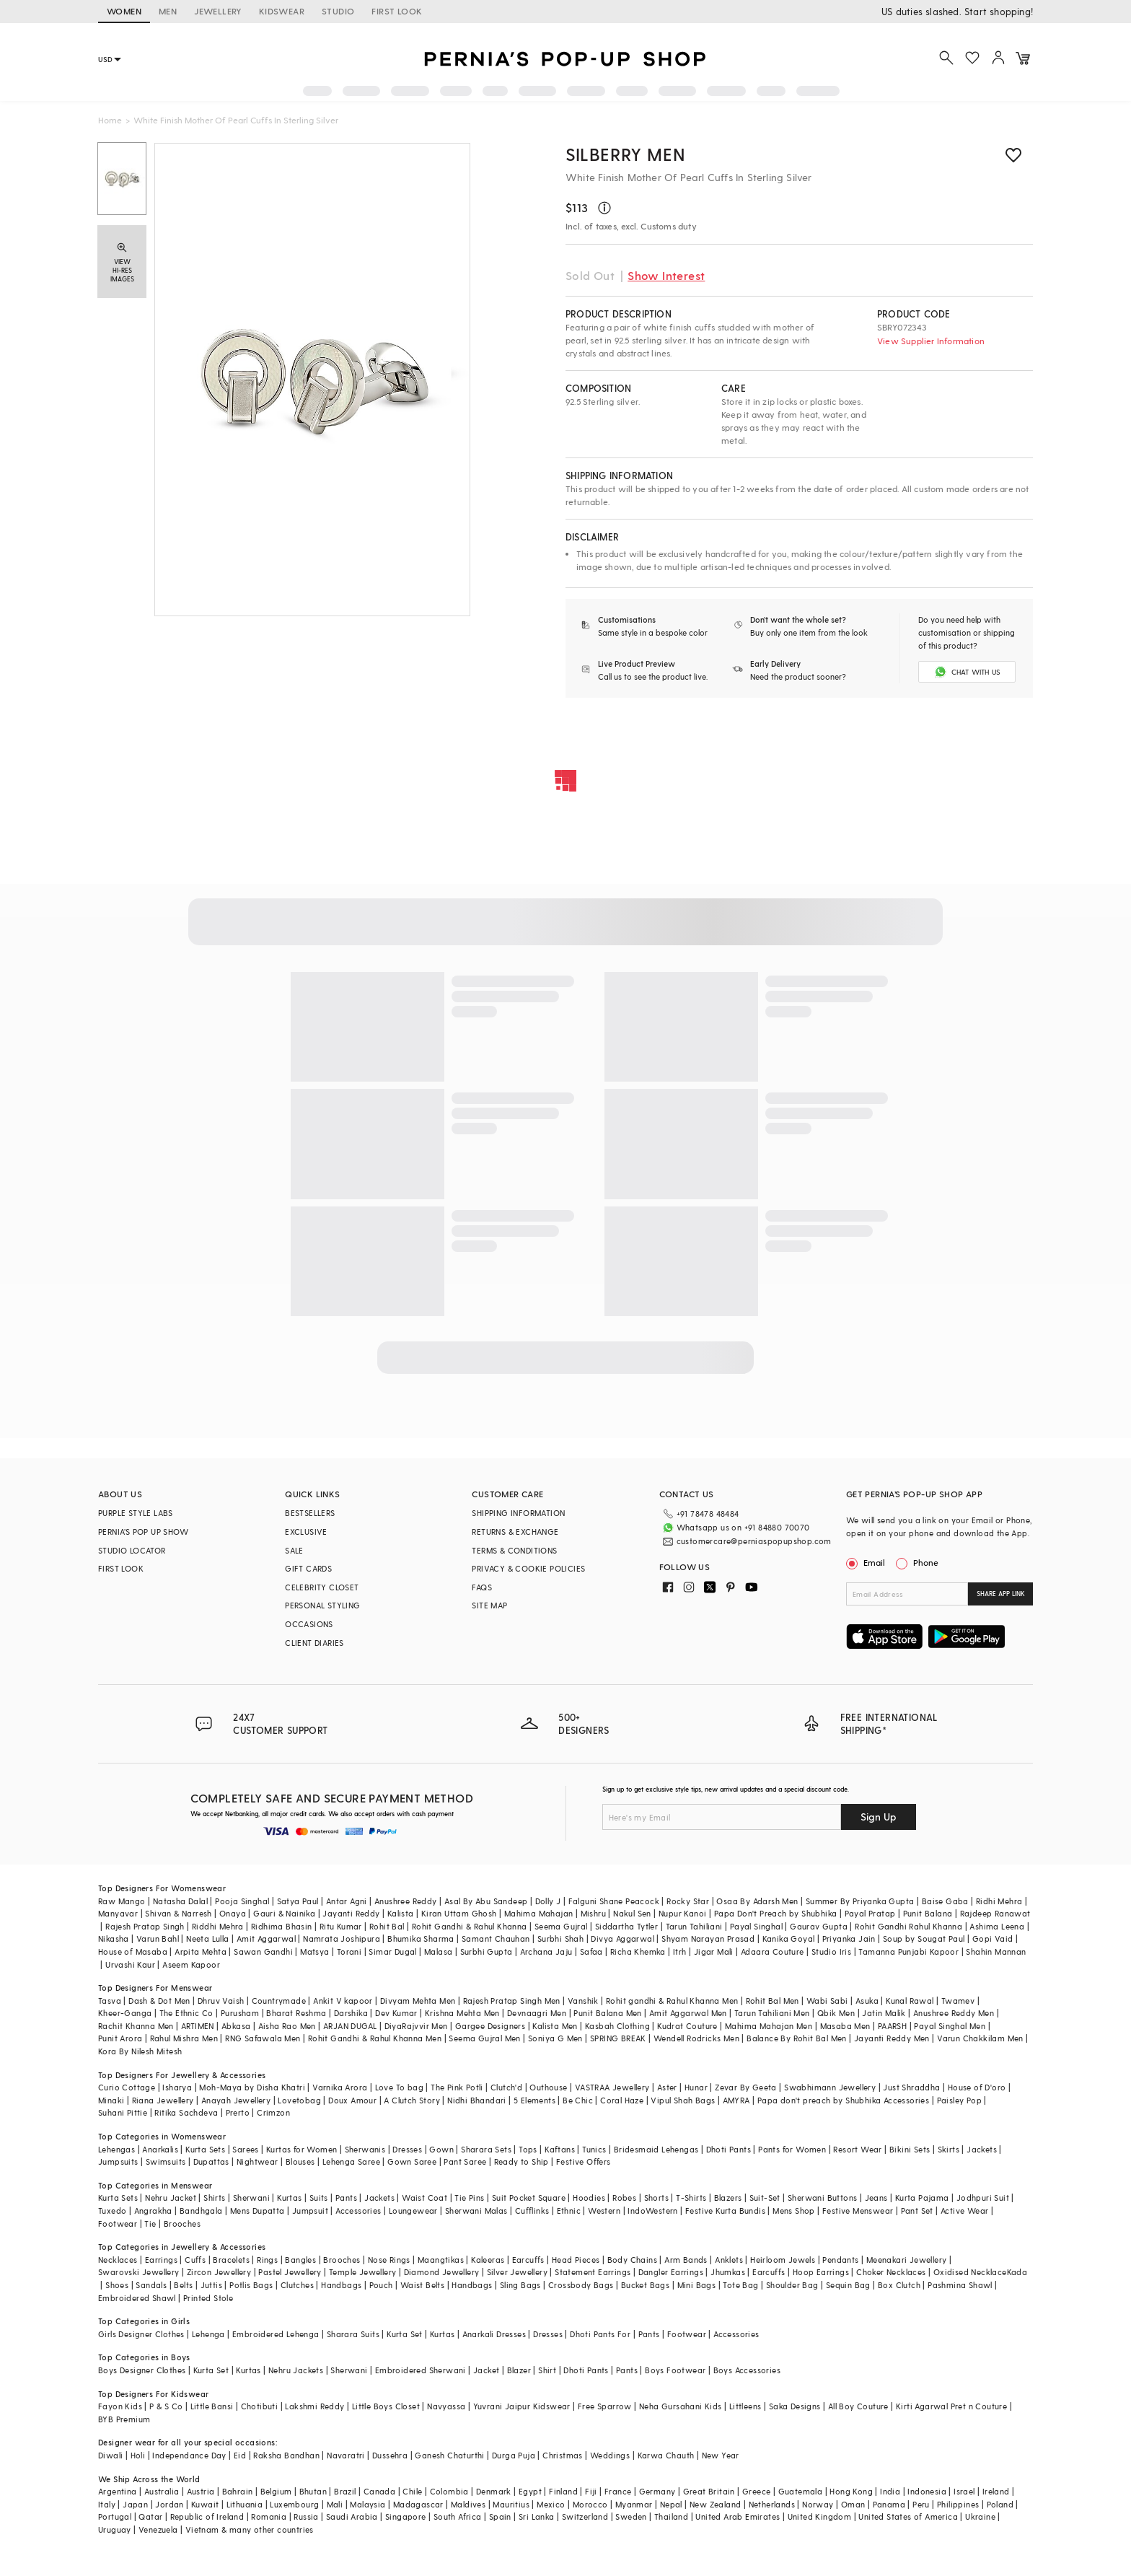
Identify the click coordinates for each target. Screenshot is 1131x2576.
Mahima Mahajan (538, 1913)
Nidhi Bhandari (476, 2100)
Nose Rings (389, 2259)
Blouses (300, 2161)
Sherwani (251, 2197)
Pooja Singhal (242, 1901)
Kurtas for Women (301, 2149)
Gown (441, 2149)
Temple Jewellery (362, 2272)
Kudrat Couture (687, 2025)
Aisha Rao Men (287, 2025)
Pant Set (917, 2210)
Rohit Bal (387, 1926)
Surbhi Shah (560, 1938)
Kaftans (560, 2149)
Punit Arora (120, 2038)
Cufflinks (532, 2210)
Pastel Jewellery (289, 2272)
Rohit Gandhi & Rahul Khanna (469, 1926)
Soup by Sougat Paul (924, 1938)
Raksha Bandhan (286, 2455)
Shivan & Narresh (178, 1913)
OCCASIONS (309, 1624)
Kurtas (289, 2197)
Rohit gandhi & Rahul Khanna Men (672, 2000)
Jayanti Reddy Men (892, 2038)
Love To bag (399, 2087)
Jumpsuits (118, 2161)
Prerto (238, 2112)
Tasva (109, 2000)
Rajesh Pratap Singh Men (511, 2000)
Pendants (840, 2259)
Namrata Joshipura (341, 1938)
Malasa (438, 1951)
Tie (150, 2223)
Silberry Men (625, 154)
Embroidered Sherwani (420, 2370)
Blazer (519, 2370)
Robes (624, 2197)
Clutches (297, 2285)
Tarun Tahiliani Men (772, 2013)
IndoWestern (652, 2210)
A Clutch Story (412, 2100)
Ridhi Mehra (999, 1901)
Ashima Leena (996, 1926)
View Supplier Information (931, 341)
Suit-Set (764, 2197)
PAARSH (892, 2025)
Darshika (351, 2013)
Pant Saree (465, 2161)
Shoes (116, 2285)
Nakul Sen (632, 1913)
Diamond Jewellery (442, 2272)
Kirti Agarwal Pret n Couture (951, 2406)
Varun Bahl (157, 1938)
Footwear (117, 2223)
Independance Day (189, 2455)
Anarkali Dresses (494, 2334)
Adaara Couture (772, 1951)
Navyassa (446, 2406)
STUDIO (338, 11)
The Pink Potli (457, 2087)
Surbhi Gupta (486, 1951)
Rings (267, 2259)
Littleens (745, 2406)
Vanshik (583, 2000)
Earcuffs (528, 2259)
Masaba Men (845, 2025)
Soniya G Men (555, 2038)
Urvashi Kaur (130, 1964)
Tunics (594, 2149)
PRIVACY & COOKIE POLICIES (528, 1568)
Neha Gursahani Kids (680, 2406)
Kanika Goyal (788, 1938)
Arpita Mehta (200, 1951)
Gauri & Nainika (284, 1913)
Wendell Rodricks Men (696, 2038)
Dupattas (211, 2161)
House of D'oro (977, 2087)
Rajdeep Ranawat (995, 1913)
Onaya (232, 1913)
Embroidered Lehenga (276, 2334)
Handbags (341, 2285)
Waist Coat (424, 2197)
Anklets (729, 2259)
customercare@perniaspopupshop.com (754, 1541)
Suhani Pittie (122, 2112)
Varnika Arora (339, 2087)
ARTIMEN (197, 2025)
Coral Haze (621, 2100)
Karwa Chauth (666, 2455)
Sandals (151, 2285)
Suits (318, 2197)
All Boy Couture (858, 2406)
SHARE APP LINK (1001, 1594)
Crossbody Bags (581, 2285)
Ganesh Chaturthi (449, 2455)
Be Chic (578, 2100)
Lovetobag (299, 2100)
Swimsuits (166, 2161)
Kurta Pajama (922, 2197)
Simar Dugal (392, 1951)
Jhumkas (727, 2272)
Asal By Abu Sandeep (486, 1901)
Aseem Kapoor (191, 1964)
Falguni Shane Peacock (613, 1901)
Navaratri (346, 2455)
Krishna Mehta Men (462, 2013)
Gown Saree (411, 2161)
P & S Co (165, 2406)
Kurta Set (405, 2334)
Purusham (240, 2013)
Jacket (486, 2370)
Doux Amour (352, 2100)
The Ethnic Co (186, 2013)
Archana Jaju (546, 1951)
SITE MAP (489, 1605)
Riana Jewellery (163, 2100)
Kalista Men (554, 2025)
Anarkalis (160, 2149)
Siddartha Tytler (626, 1926)
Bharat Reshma (296, 2013)
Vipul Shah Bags (683, 2100)
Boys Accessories (746, 2370)
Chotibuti (259, 2406)
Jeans (876, 2197)
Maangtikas (441, 2259)
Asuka (867, 2000)
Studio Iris (831, 1951)
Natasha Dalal (180, 1901)
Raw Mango (122, 1901)
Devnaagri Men (536, 2013)
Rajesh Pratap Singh (145, 1926)
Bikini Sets (909, 2149)
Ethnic (569, 2210)
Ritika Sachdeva (186, 2112)
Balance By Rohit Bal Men (797, 2038)
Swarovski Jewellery (139, 2272)
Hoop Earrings (821, 2272)
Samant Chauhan (496, 1938)
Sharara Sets (486, 2149)
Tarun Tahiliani (694, 1926)
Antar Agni (346, 1901)
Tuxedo (112, 2210)
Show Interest (666, 275)
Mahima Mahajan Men (768, 2025)
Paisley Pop (959, 2100)
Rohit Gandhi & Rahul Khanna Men (374, 2038)
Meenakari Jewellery (906, 2259)
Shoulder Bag (792, 2285)
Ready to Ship (521, 2161)
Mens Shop (794, 2210)
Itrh (680, 1951)
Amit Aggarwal (266, 1938)
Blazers (728, 2197)
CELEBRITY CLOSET (321, 1587)
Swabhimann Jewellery (830, 2087)
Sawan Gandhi (263, 1951)
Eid (240, 2455)
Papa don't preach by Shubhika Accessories (843, 2100)
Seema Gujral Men (484, 2038)
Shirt (547, 2370)
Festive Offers (583, 2161)
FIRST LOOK (396, 11)
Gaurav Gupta (819, 1926)
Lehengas (116, 2149)
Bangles (300, 2259)
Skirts (948, 2149)
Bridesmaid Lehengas (656, 2149)
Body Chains (632, 2259)
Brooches (182, 2223)
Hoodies (589, 2197)
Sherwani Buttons (822, 2197)
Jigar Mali (714, 1951)
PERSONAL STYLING (322, 1605)
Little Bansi (212, 2406)
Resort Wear (857, 2149)
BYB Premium (124, 2419)
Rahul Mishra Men (184, 2038)
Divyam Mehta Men (417, 2000)
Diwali (110, 2455)
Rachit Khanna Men (136, 2025)
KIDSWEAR (281, 11)
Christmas (562, 2455)
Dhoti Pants (728, 2149)
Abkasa (235, 2025)
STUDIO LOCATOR (132, 1550)
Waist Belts (422, 2285)
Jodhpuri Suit (982, 2197)
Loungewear (413, 2210)
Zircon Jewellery (219, 2272)
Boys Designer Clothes (141, 2370)
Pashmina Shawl (960, 2285)
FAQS (482, 1587)
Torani (349, 1951)
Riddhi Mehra (218, 1926)
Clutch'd (506, 2087)
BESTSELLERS (310, 1512)
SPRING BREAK (618, 2038)
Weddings (610, 2455)
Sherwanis (365, 2149)
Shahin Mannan (996, 1951)
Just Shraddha (911, 2087)
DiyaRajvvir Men (416, 2025)
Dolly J (548, 1901)
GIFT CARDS (308, 1568)
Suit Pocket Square (529, 2197)
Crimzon (273, 2112)
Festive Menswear (857, 2210)
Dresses (407, 2149)
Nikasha (113, 1938)
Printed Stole (208, 2298)
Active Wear (964, 2210)
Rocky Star (687, 1901)
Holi (138, 2455)
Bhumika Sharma (420, 1938)
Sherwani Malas (476, 2210)
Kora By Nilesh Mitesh (140, 2051)
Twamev (957, 2000)
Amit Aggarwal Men (688, 2013)
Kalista (400, 1913)
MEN (168, 11)
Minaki (111, 2100)
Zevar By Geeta (746, 2087)
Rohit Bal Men (772, 2000)
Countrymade (279, 2000)
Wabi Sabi (827, 2000)
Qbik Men (836, 2013)
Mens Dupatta (257, 2210)
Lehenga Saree (351, 2161)
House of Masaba (132, 1951)
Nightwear (257, 2161)
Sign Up (879, 1816)
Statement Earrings (592, 2272)
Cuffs (195, 2259)
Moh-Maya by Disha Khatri (252, 2087)
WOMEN (124, 11)
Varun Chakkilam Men (980, 2038)
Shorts (656, 2197)
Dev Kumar (396, 2013)
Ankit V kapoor (343, 2000)
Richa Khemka (638, 1951)
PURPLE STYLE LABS (135, 1512)
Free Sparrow (605, 2406)
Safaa (591, 1951)
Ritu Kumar (341, 1926)
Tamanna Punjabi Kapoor (908, 1951)
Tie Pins (469, 2197)
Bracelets (231, 2259)
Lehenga (208, 2334)
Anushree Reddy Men (953, 2013)
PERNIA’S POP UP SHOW (143, 1531)
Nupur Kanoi (682, 1913)
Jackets (982, 2149)
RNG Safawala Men (262, 2038)
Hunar (696, 2087)
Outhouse (548, 2087)
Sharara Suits (353, 2334)
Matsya (314, 1951)
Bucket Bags (645, 2285)
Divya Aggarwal (622, 1938)
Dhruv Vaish (221, 2000)
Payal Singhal (756, 1926)
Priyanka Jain (849, 1938)
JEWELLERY (218, 11)
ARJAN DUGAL (350, 2025)
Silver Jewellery (517, 2272)
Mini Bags (696, 2285)
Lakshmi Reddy (314, 2406)
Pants (346, 2197)
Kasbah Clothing (617, 2025)
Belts (183, 2285)
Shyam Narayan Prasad (707, 1938)
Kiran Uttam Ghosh (459, 1913)
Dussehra (390, 2455)
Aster (667, 2087)
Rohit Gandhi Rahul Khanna (908, 1926)
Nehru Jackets (295, 2370)
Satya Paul (298, 1901)
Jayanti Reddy (350, 1913)
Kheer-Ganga (124, 2013)
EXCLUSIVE (306, 1531)
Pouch (381, 2285)
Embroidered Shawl (137, 2298)
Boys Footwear (675, 2370)
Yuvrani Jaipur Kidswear (522, 2406)
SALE (294, 1550)
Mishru (593, 1913)
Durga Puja (513, 2455)
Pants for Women (792, 2149)
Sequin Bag (848, 2285)
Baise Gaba (945, 1901)
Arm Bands (686, 2259)
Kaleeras (487, 2259)
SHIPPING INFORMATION (518, 1512)
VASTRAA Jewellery (612, 2087)
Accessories (358, 2210)
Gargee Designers (490, 2025)
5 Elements (534, 2100)
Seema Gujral (561, 1926)
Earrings (161, 2259)
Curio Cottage (126, 2087)
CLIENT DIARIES (314, 1642)
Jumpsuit (310, 2210)
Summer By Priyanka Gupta (860, 1901)
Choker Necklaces (890, 2272)
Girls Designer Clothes (141, 2334)
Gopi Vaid (992, 1938)
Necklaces (118, 2259)
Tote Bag (740, 2285)
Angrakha (153, 2210)
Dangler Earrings (670, 2272)
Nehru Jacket (170, 2197)
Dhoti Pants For (600, 2334)
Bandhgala (201, 2210)
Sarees (245, 2149)
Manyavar (118, 1913)
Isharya (177, 2087)
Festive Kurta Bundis (725, 2210)
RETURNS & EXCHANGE (515, 1531)
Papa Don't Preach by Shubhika (775, 1913)
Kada (1017, 2272)
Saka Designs (795, 2406)
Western (604, 2210)
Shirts (214, 2197)
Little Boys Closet (386, 2406)
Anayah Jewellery (235, 2100)
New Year (720, 2455)
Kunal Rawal (909, 2000)
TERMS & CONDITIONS (514, 1550)
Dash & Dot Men (159, 2000)
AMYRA (736, 2100)
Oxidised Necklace (970, 2272)
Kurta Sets (205, 2149)
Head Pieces (575, 2259)
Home (110, 120)
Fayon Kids (120, 2406)
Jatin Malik (883, 2013)
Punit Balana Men (607, 2013)
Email (867, 1562)
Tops (528, 2149)
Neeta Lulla (207, 1938)
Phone (924, 1562)
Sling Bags (520, 2285)
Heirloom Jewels (782, 2259)
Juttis (211, 2285)
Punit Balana (928, 1913)
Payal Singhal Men (949, 2025)
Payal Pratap (870, 1913)
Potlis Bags (251, 2285)
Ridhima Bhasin (281, 1926)
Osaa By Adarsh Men (757, 1901)
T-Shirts (691, 2197)
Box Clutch (899, 2285)
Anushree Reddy (405, 1901)
